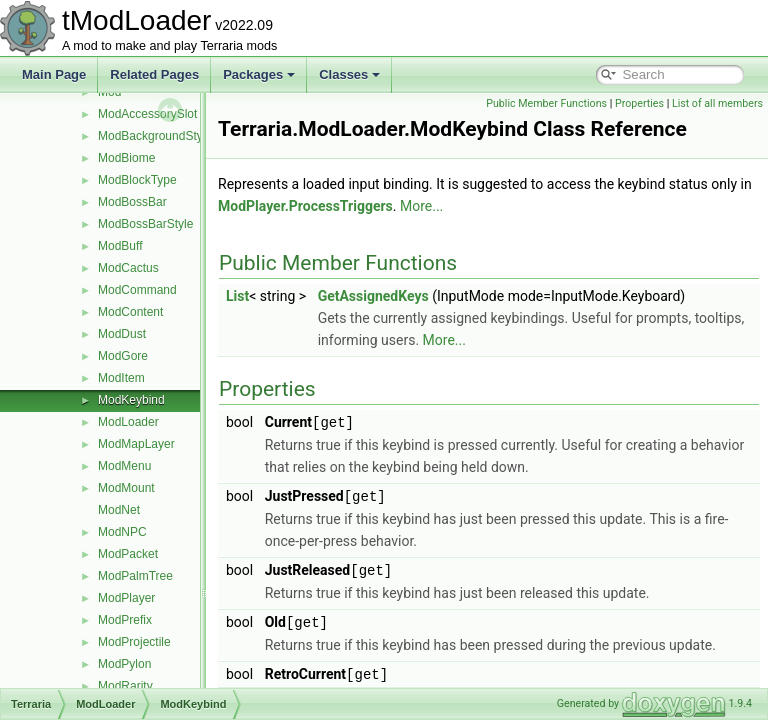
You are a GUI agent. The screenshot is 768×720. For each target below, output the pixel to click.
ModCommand (137, 290)
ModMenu (124, 466)
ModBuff (120, 246)
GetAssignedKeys (423, 318)
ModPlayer (126, 598)
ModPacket (128, 554)
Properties (733, 103)
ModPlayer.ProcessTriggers (399, 228)
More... (515, 228)
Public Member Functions (640, 103)
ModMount (126, 488)
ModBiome (126, 158)
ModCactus (128, 268)
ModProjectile (134, 642)
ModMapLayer (136, 444)
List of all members (717, 125)
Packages (259, 74)
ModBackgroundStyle (155, 136)
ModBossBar (132, 202)
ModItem (121, 378)
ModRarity (125, 686)
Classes (349, 74)
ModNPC (122, 532)
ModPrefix (125, 620)
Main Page (54, 74)
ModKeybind (131, 400)
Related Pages (154, 74)
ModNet (119, 510)
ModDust (122, 334)
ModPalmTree (135, 576)
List (287, 318)
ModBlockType (137, 180)
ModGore (123, 356)
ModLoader (128, 422)
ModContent (130, 312)
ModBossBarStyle (145, 224)
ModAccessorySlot (147, 114)
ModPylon (124, 664)
